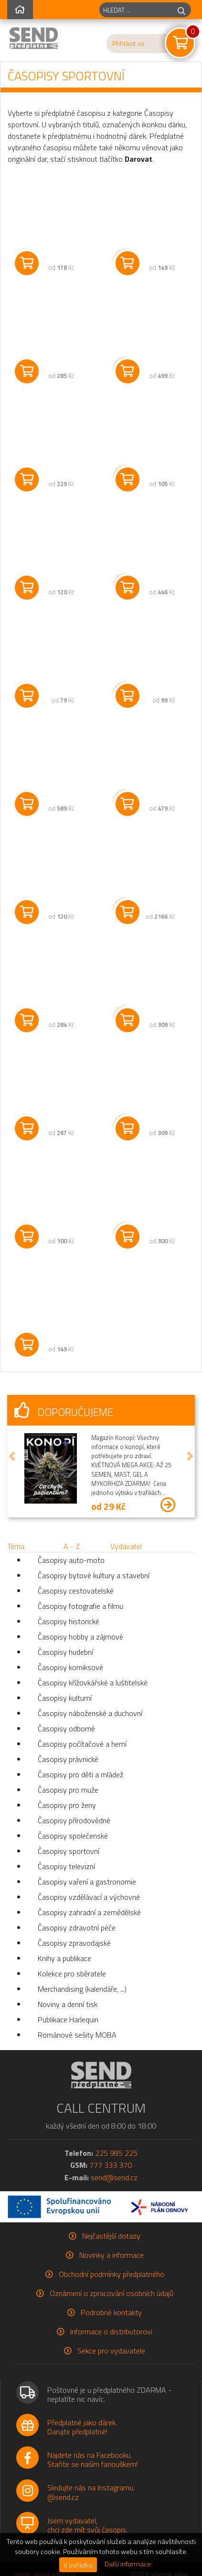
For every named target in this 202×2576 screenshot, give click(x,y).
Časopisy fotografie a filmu (80, 1606)
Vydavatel (126, 1546)
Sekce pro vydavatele (111, 2350)
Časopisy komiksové (70, 1667)
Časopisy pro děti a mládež (80, 1774)
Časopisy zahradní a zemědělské (89, 1912)
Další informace (128, 2564)
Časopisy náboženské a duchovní (90, 1713)
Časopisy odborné (66, 1728)
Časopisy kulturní (65, 1698)
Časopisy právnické (68, 1759)
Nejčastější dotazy (111, 2235)
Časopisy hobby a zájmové (80, 1636)
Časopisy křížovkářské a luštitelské (93, 1682)
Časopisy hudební (65, 1652)
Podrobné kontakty (111, 2312)
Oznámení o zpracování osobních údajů (111, 2293)
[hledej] (181, 9)
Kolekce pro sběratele (72, 1973)
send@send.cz (114, 2177)
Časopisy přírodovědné (74, 1820)
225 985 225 (116, 2153)
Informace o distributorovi (111, 2331)
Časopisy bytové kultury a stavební (93, 1575)
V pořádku (78, 2565)
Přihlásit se (128, 43)
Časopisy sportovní (68, 1851)
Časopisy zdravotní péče (77, 1927)
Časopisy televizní (66, 1866)
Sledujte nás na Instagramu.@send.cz (91, 2492)
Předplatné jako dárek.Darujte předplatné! (82, 2427)
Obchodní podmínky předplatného (111, 2274)
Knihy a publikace (64, 1958)
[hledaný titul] (135, 9)
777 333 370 (110, 2165)
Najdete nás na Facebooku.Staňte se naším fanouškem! (92, 2459)
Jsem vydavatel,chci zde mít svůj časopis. (87, 2525)
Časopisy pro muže (68, 1789)
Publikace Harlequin (68, 2019)
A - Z (72, 1546)
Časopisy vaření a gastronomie (87, 1881)
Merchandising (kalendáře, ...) (82, 1989)
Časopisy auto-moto (71, 1560)
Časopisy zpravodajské (74, 1943)
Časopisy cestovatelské (76, 1590)
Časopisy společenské (73, 1835)
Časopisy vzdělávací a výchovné (89, 1897)
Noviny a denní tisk (67, 2004)
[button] (12, 1456)
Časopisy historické (68, 1621)
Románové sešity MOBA (77, 2035)
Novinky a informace (111, 2255)
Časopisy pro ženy (67, 1805)
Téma (15, 1546)
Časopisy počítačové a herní (82, 1744)
